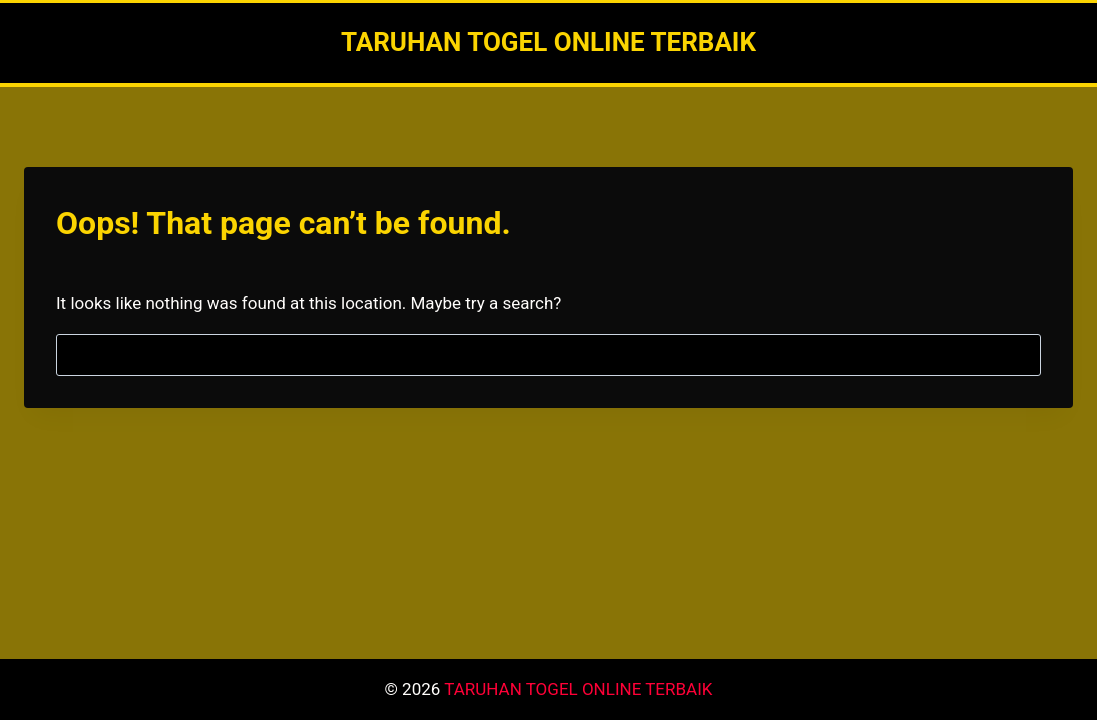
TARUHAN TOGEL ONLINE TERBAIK (578, 689)
